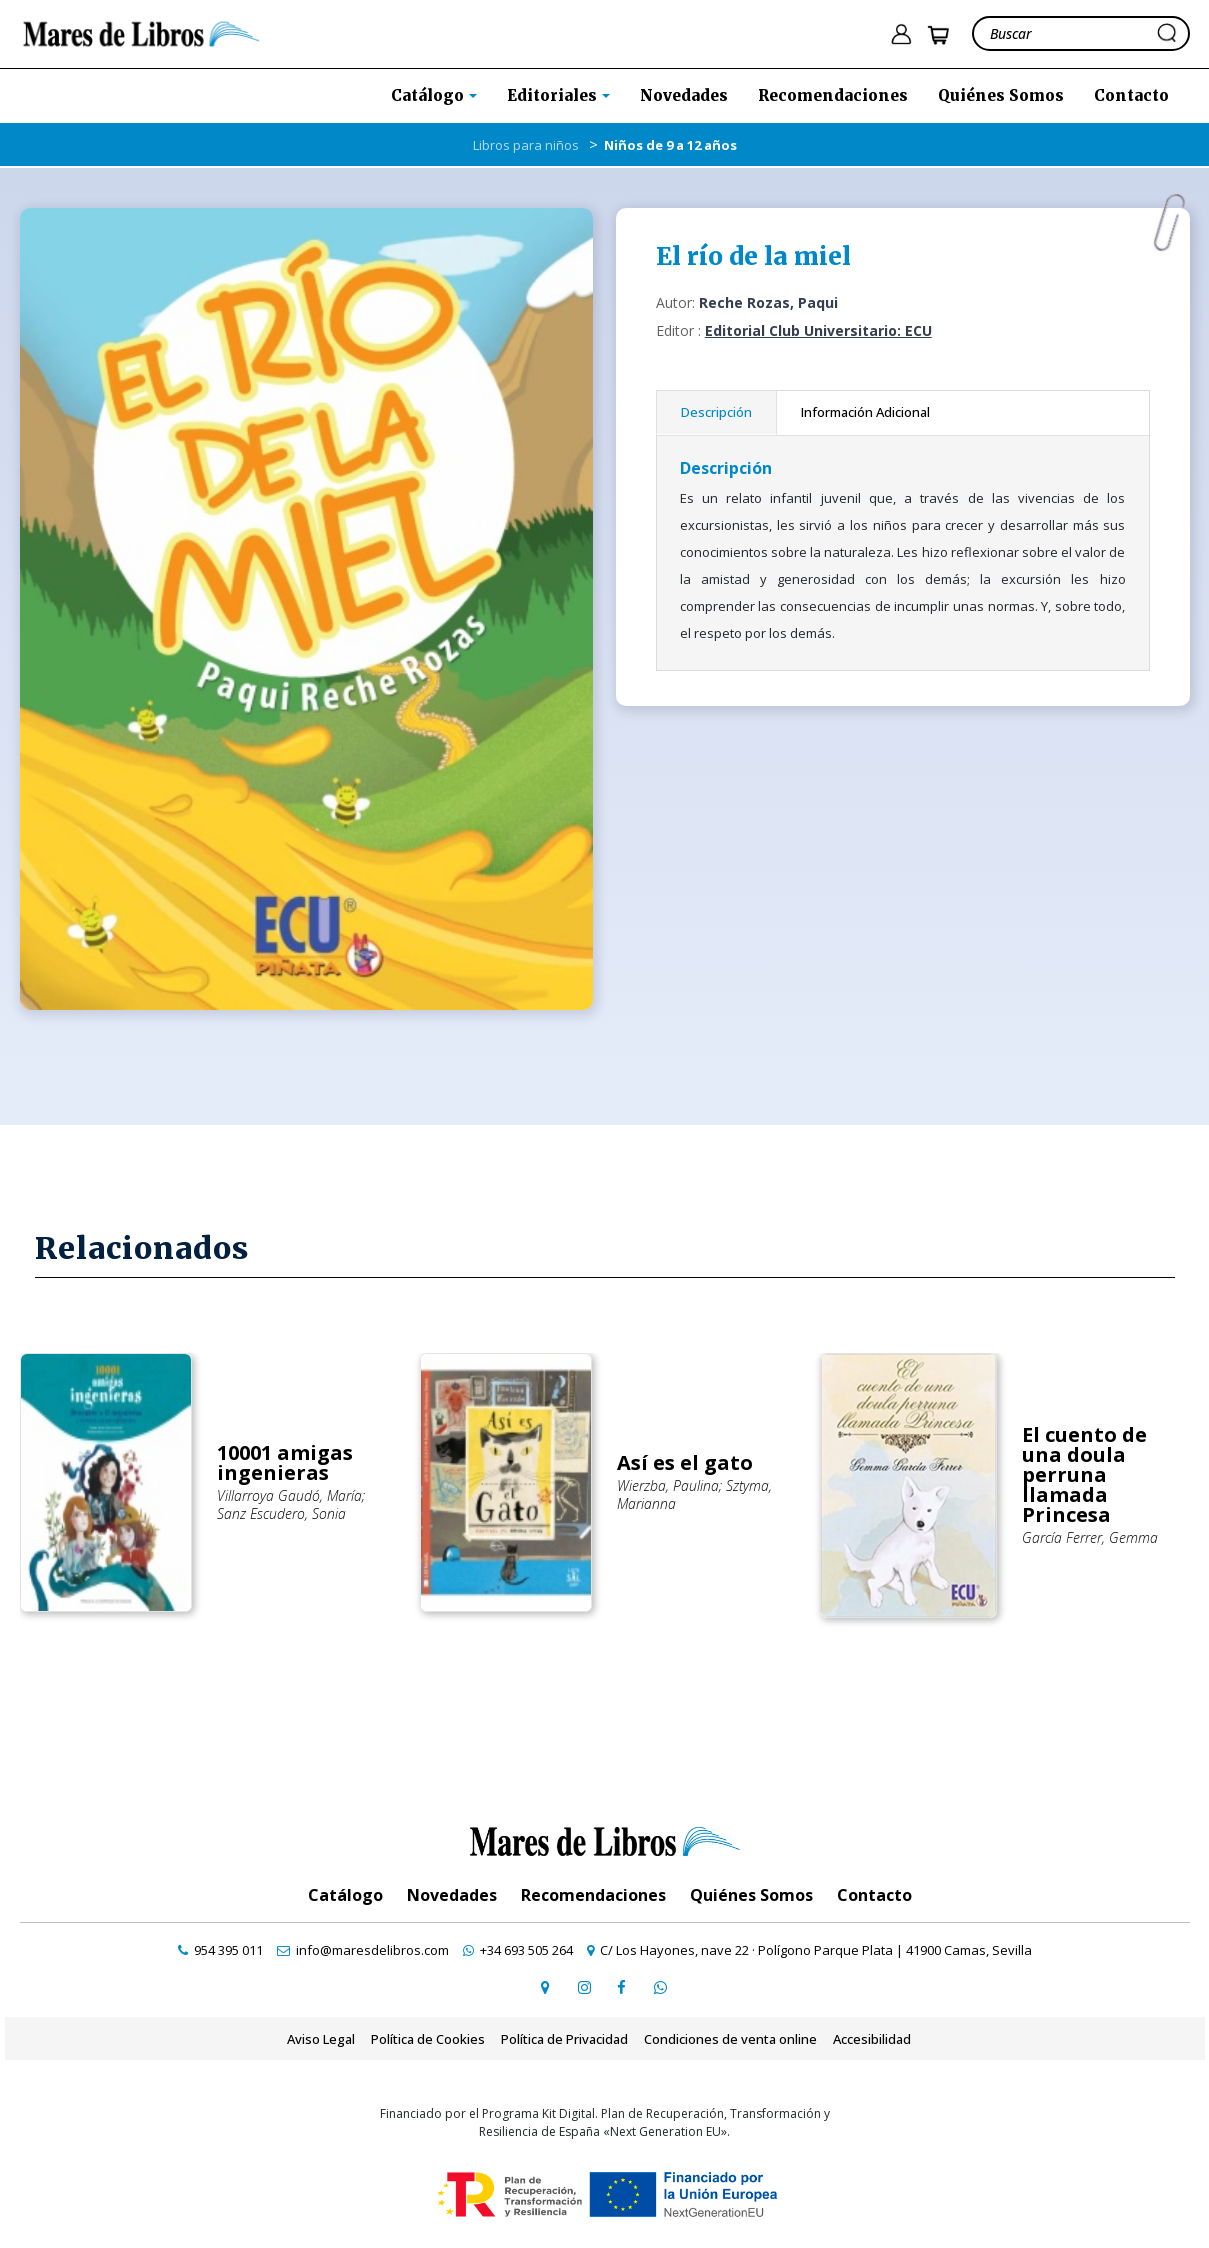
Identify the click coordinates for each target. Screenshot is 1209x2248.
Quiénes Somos (1001, 95)
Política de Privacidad (564, 2039)
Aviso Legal (321, 2039)
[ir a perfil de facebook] (622, 1987)
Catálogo (345, 1895)
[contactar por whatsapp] (660, 1987)
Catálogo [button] (429, 95)
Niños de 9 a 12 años (670, 145)
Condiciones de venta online (730, 2039)
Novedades (684, 95)
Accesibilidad (872, 2039)
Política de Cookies (428, 2039)
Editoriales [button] (554, 95)
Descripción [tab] (716, 412)
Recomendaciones (833, 95)
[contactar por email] (363, 1950)
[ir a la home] (141, 32)
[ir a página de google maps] (546, 1987)
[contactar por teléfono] (220, 1950)
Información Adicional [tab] (865, 412)
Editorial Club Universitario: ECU (818, 330)
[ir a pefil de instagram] (584, 1987)
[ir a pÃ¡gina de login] (901, 34)
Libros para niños (526, 145)
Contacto (1131, 95)
